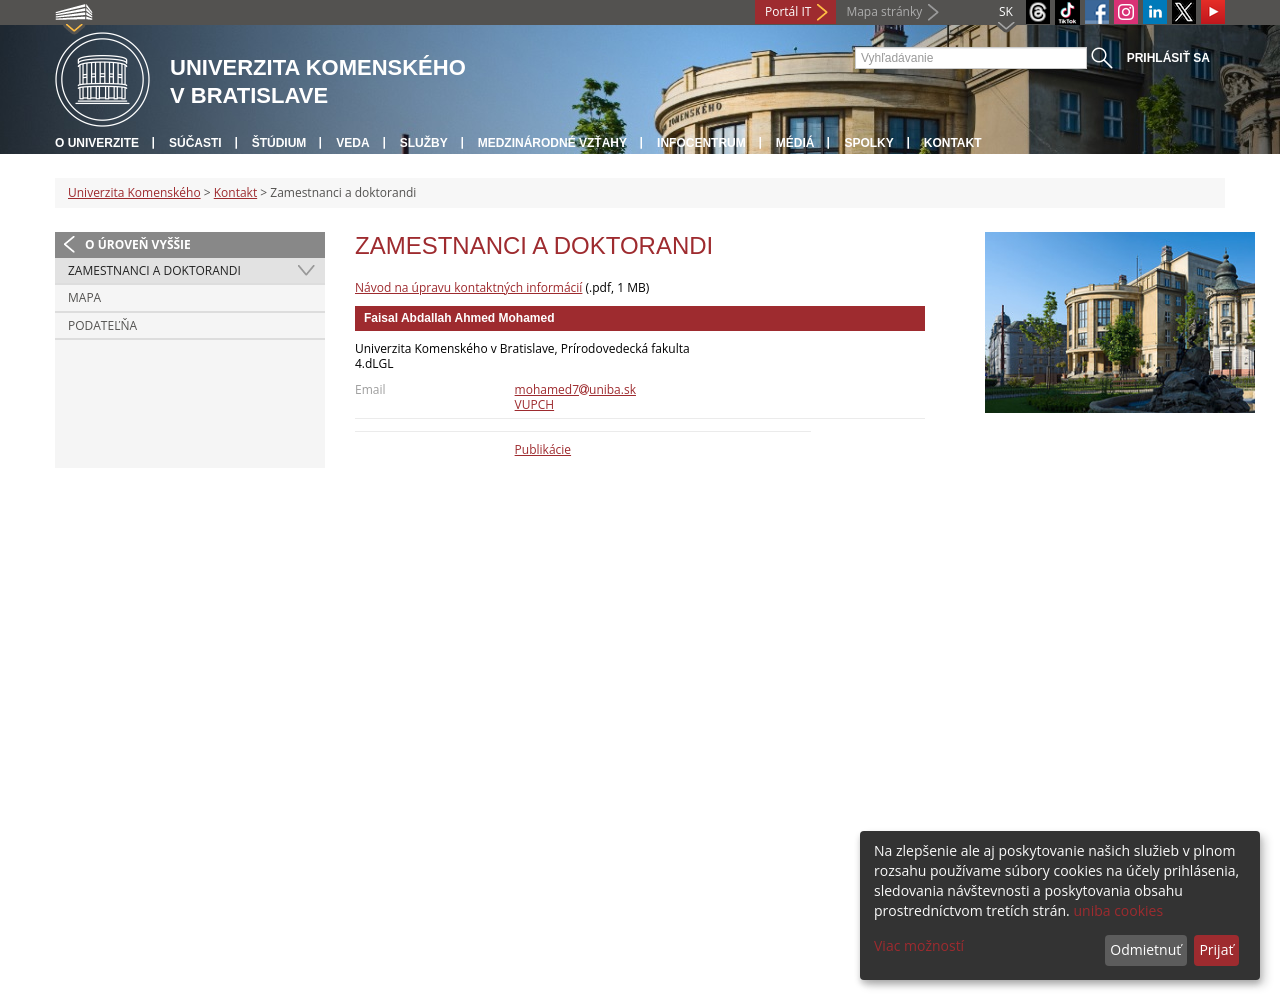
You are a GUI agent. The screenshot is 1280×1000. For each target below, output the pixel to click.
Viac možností (919, 945)
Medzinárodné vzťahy (552, 143)
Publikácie (543, 449)
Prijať (1216, 949)
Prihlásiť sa (1168, 58)
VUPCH (535, 404)
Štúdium (279, 143)
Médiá (795, 143)
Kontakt (953, 143)
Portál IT (788, 11)
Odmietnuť (1145, 949)
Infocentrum (701, 143)
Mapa (84, 297)
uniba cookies (1118, 910)
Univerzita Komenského (134, 192)
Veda (352, 143)
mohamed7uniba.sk (575, 389)
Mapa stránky (884, 11)
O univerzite (97, 143)
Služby (424, 143)
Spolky (868, 143)
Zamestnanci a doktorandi (154, 270)
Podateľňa (102, 325)
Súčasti (195, 143)
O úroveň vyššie (138, 244)
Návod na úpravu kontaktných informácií (468, 287)
